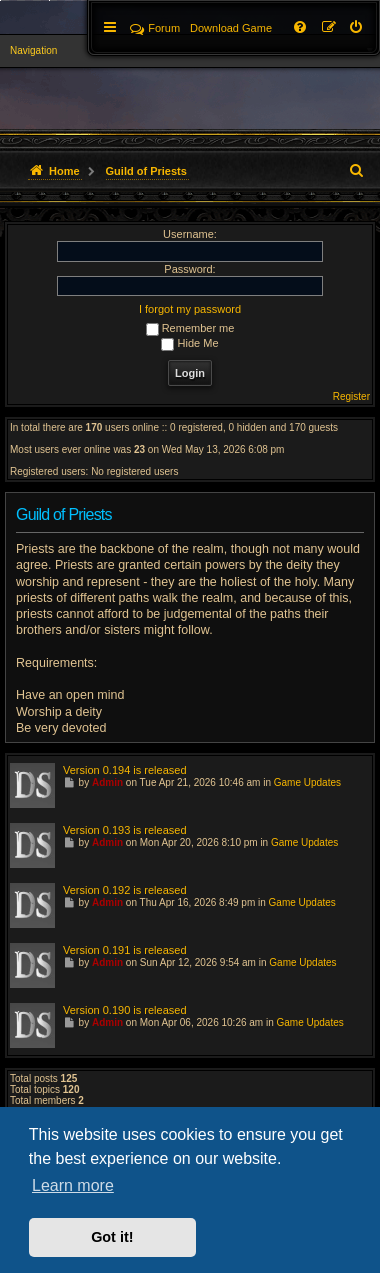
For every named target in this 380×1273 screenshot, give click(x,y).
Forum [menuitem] (155, 28)
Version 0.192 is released (125, 890)
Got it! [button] (112, 1237)
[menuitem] (357, 28)
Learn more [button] (73, 1185)
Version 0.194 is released (125, 770)
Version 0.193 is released (125, 830)
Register (351, 396)
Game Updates (307, 782)
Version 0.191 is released (125, 950)
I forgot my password (190, 309)
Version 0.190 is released (125, 1010)
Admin (107, 782)
